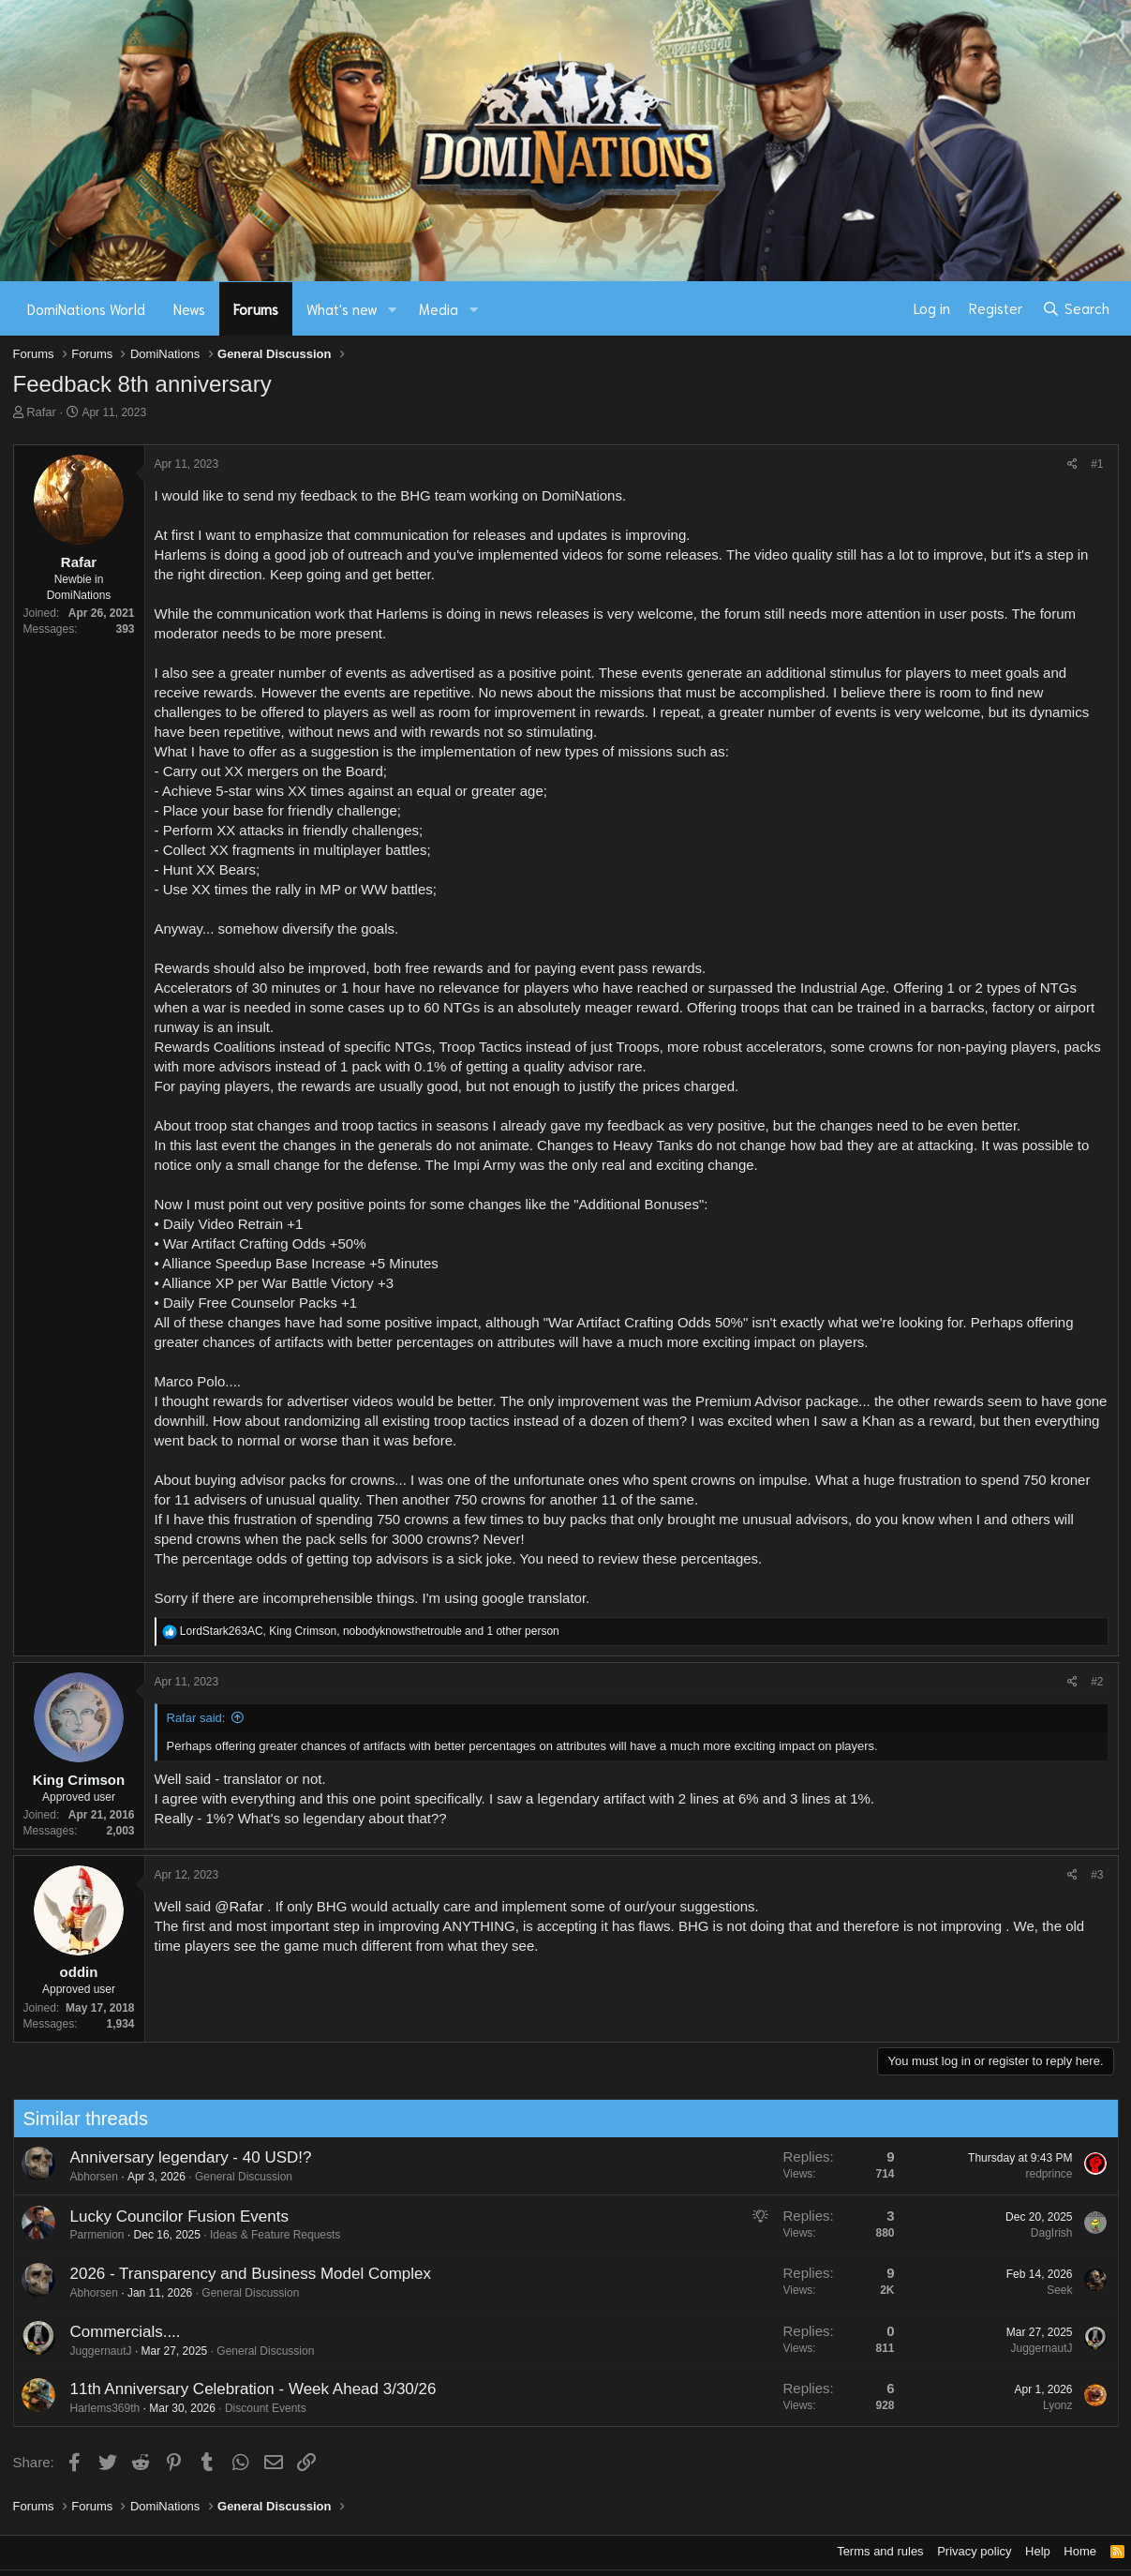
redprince (1037, 2173)
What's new (342, 308)
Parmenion (85, 2234)
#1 (1097, 464)
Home (1080, 2551)
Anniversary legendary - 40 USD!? (179, 2157)
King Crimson (79, 1780)
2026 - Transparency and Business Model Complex (239, 2274)
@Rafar (239, 1906)
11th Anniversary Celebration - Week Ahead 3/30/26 (241, 2389)
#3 (1097, 1874)
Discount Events (253, 2408)
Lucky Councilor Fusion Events (167, 2216)
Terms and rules (880, 2551)
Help (1037, 2551)
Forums (255, 308)
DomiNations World (86, 308)
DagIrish (1040, 2232)
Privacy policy (974, 2551)
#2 (1097, 1681)
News (189, 308)
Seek (1047, 2290)
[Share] (1072, 464)
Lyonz (1046, 2405)
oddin (79, 1972)
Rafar (41, 412)
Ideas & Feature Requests (263, 2234)
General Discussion (231, 2176)
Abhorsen (82, 2176)
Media (438, 308)
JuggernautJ (89, 2351)
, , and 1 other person (369, 1631)
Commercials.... (113, 2332)
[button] (392, 309)
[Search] (1075, 308)
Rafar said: (196, 1718)
